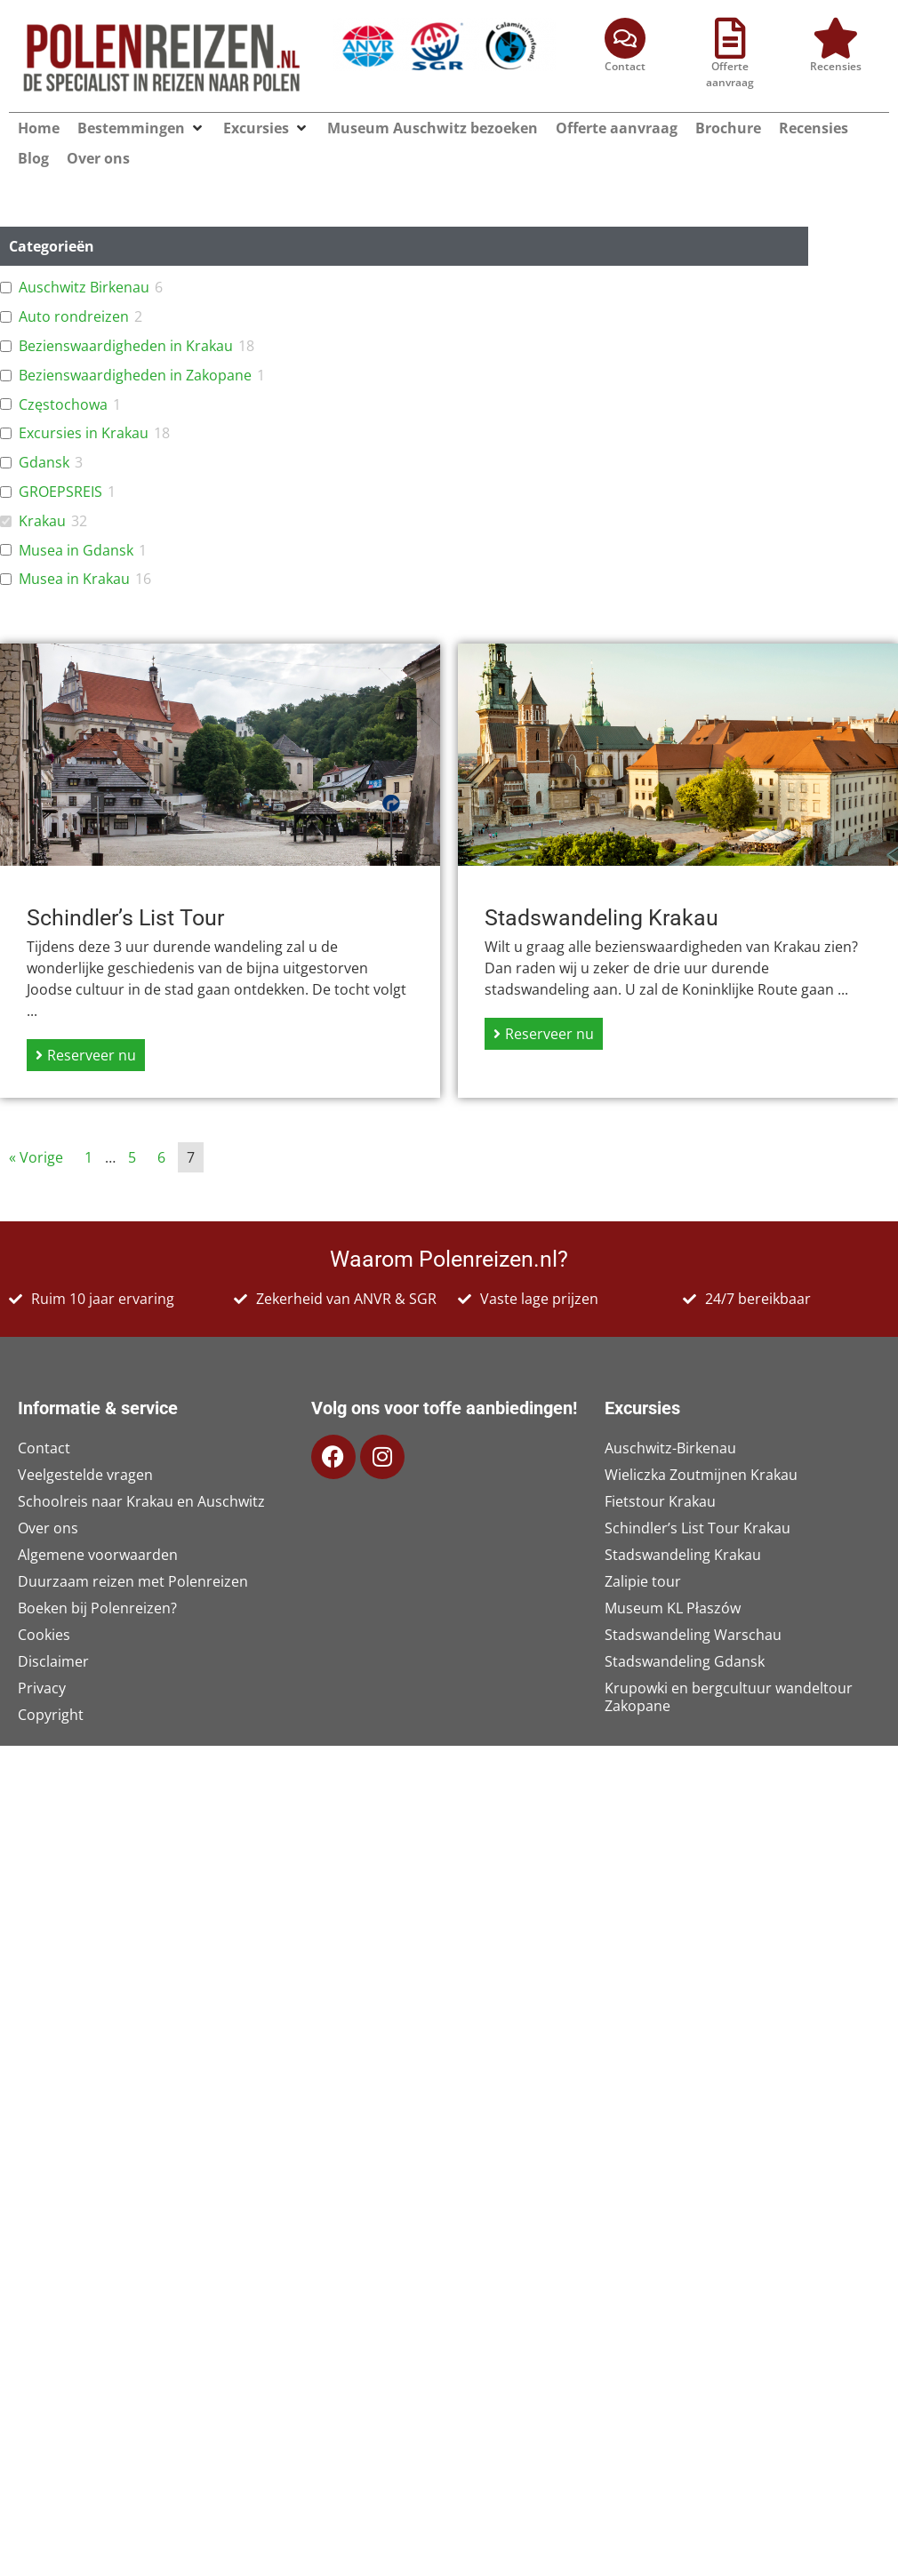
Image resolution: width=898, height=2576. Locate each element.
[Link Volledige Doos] (220, 871)
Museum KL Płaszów (673, 1608)
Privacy (42, 1688)
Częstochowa (63, 405)
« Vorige (36, 1157)
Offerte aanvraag (730, 74)
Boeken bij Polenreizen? (97, 1608)
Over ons (48, 1528)
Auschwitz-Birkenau (670, 1448)
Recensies (836, 66)
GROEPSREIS (60, 492)
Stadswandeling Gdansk (685, 1661)
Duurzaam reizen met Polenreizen (133, 1581)
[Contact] (625, 38)
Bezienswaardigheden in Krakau (126, 346)
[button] (197, 128)
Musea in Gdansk (76, 550)
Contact (625, 66)
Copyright (51, 1714)
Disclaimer (53, 1661)
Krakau (42, 521)
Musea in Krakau (74, 579)
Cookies (44, 1634)
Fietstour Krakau (660, 1501)
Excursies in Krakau (83, 433)
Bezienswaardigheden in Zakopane (135, 375)
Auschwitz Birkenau (84, 287)
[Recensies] (835, 38)
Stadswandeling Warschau (693, 1634)
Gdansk (44, 462)
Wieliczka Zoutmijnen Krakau (701, 1474)
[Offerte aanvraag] (730, 38)
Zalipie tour (643, 1581)
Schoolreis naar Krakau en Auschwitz (141, 1501)
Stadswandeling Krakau (683, 1554)
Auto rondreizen (74, 317)
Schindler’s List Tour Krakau (697, 1528)
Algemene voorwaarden (98, 1554)
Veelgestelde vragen (85, 1474)
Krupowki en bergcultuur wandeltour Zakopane (729, 1697)
